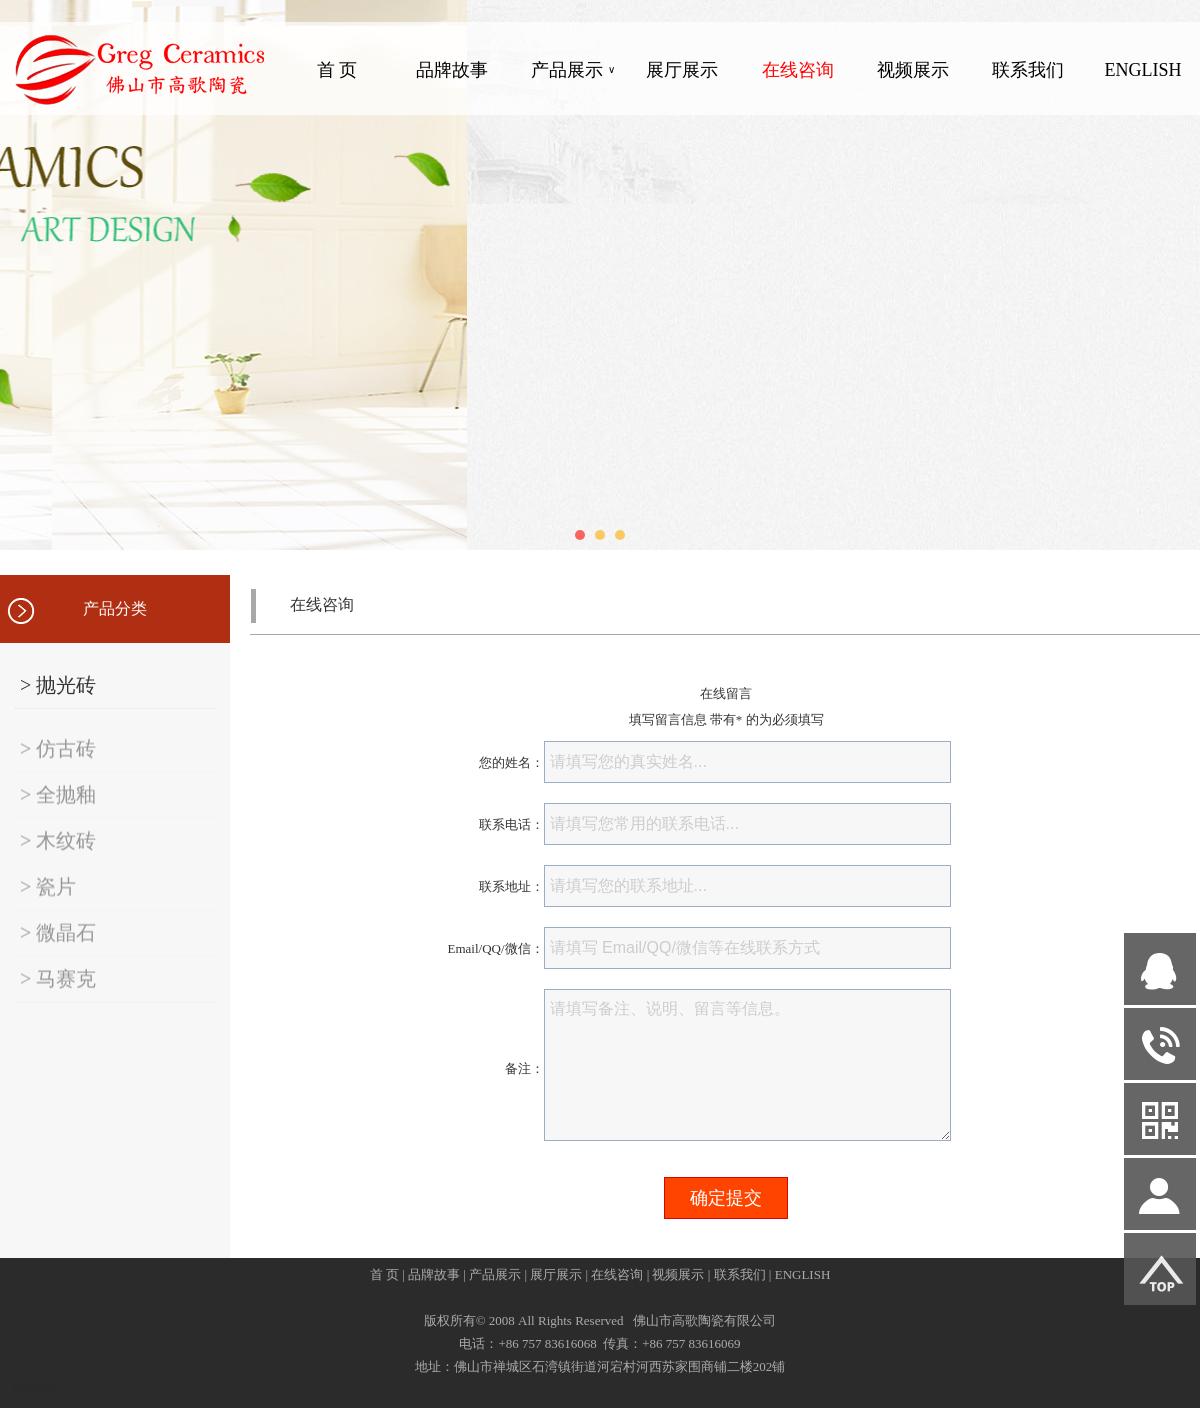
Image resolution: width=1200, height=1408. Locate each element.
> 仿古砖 (58, 765)
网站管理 (36, 1389)
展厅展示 (682, 70)
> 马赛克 (58, 995)
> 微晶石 (58, 949)
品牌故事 (452, 70)
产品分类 (115, 608)
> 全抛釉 (58, 811)
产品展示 (573, 70)
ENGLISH (1142, 70)
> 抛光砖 (58, 685)
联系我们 (1028, 70)
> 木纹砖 (58, 857)
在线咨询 (798, 70)
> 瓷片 (48, 903)
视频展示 (913, 70)
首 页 (337, 70)
